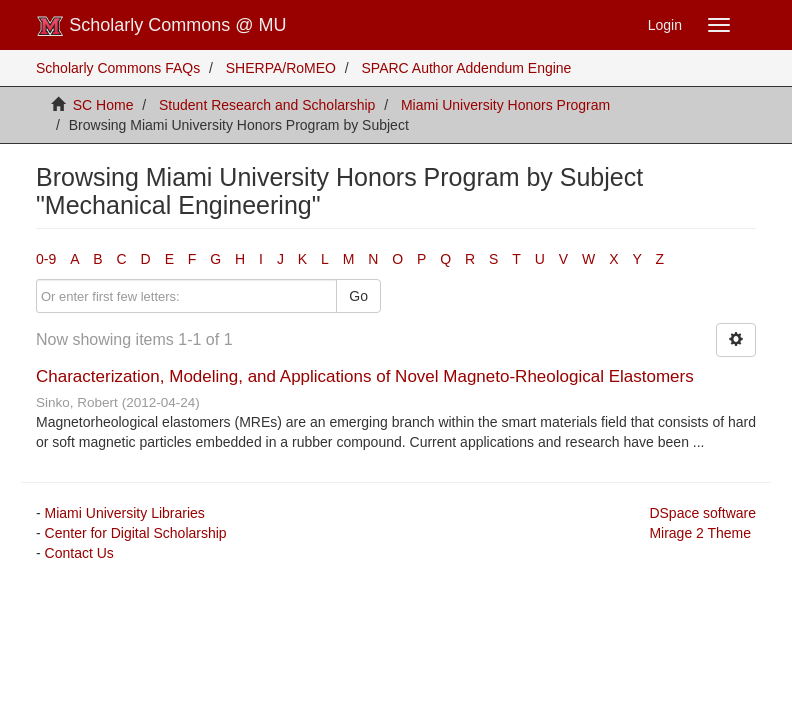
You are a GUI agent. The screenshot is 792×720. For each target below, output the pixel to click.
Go (358, 296)
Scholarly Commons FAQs (118, 68)
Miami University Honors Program (505, 105)
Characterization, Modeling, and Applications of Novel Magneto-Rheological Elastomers (365, 376)
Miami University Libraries (125, 513)
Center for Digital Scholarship (136, 533)
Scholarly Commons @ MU (161, 26)
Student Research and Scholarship (267, 105)
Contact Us (79, 553)
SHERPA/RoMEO (281, 68)
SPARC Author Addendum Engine (467, 68)
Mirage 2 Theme (700, 533)
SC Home (103, 105)
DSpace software (702, 513)
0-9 (46, 259)
